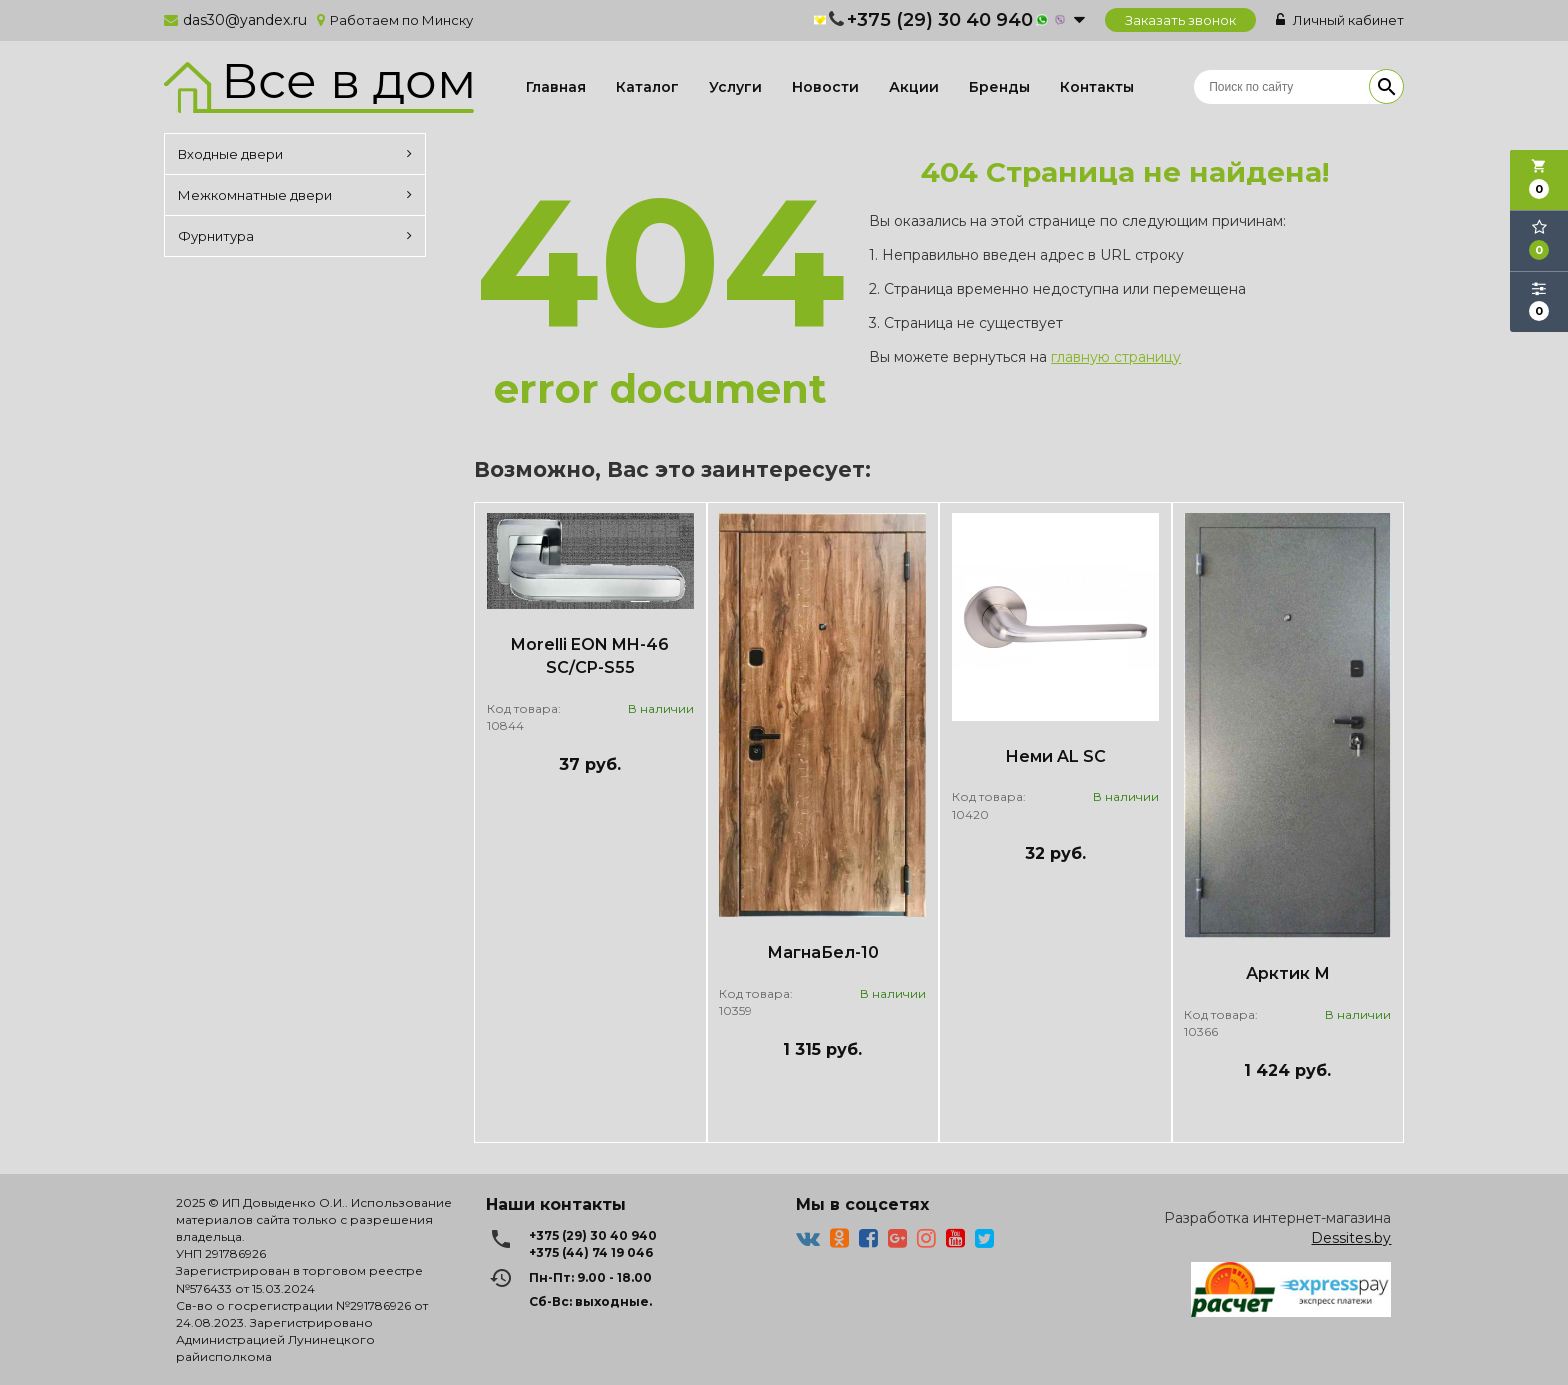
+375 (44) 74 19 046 (591, 1252)
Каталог (647, 87)
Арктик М (1288, 973)
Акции (914, 87)
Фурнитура (295, 236)
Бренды (999, 87)
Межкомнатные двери (295, 195)
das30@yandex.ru (245, 20)
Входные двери (295, 154)
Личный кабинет (1340, 20)
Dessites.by (1351, 1238)
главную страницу (1116, 357)
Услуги (735, 87)
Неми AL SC (1055, 756)
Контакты (1097, 87)
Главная (556, 87)
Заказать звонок (1180, 20)
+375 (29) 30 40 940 (940, 20)
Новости (825, 87)
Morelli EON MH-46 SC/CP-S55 (590, 656)
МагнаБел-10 (823, 952)
